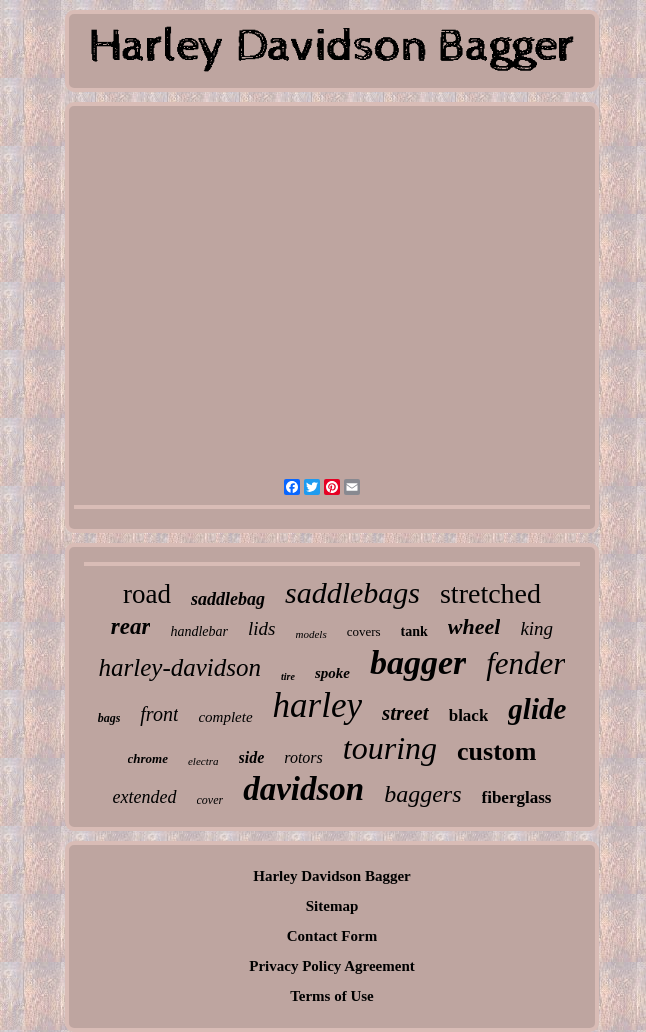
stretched (490, 593)
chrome (148, 758)
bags (109, 718)
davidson (303, 789)
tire (288, 676)
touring (390, 748)
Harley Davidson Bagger (332, 876)
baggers (422, 794)
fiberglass (517, 797)
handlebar (199, 631)
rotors (303, 757)
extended (145, 797)
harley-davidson (180, 667)
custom (496, 751)
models (311, 634)
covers (364, 631)
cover (210, 800)
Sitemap (332, 906)
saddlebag (228, 599)
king (536, 628)
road (147, 594)
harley (317, 705)
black (469, 715)
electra (203, 761)
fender (525, 663)
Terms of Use (332, 996)
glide (537, 709)
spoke (332, 673)
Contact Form (332, 936)
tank (414, 631)
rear (131, 626)
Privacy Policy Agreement (332, 966)
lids (261, 628)
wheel (474, 626)
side (252, 757)
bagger (418, 662)
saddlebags (352, 592)
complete (225, 717)
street (405, 713)
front (159, 714)
